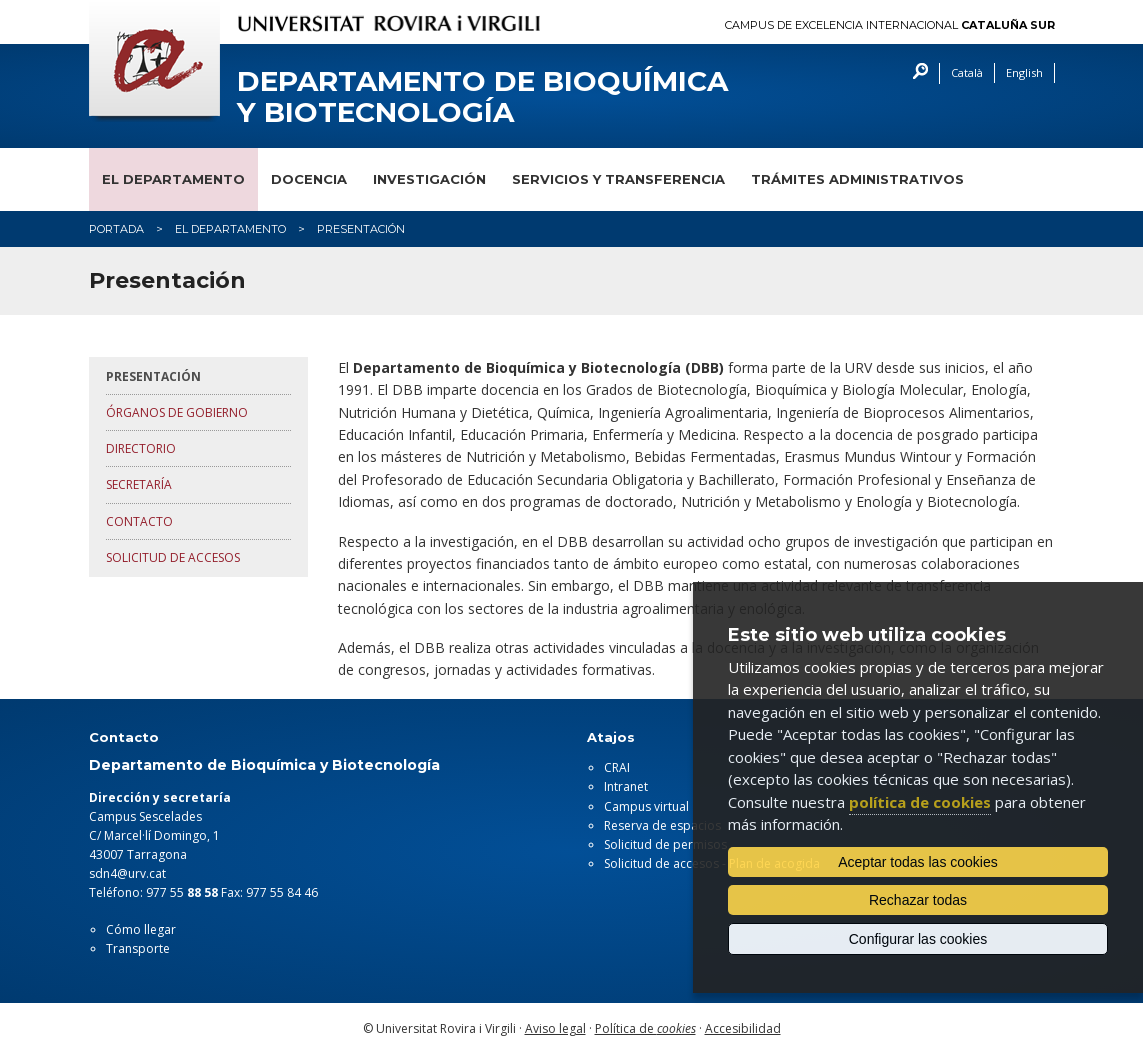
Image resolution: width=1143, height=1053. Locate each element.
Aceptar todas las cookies (918, 862)
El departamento (173, 179)
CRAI (617, 767)
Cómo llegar (141, 929)
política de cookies (920, 802)
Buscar (915, 73)
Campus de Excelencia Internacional (890, 25)
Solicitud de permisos (665, 844)
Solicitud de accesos (173, 557)
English (1024, 72)
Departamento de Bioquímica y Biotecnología (482, 97)
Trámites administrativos (857, 179)
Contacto (139, 521)
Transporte (138, 948)
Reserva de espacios (662, 825)
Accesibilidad (743, 1028)
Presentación (153, 376)
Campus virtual (646, 806)
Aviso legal (555, 1028)
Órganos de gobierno (177, 412)
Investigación (429, 179)
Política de (645, 1028)
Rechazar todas (918, 900)
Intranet (626, 786)
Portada (116, 229)
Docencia (309, 179)
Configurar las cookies (918, 939)
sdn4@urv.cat (127, 873)
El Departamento (230, 229)
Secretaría (139, 484)
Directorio (141, 448)
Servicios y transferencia (618, 179)
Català (967, 72)
